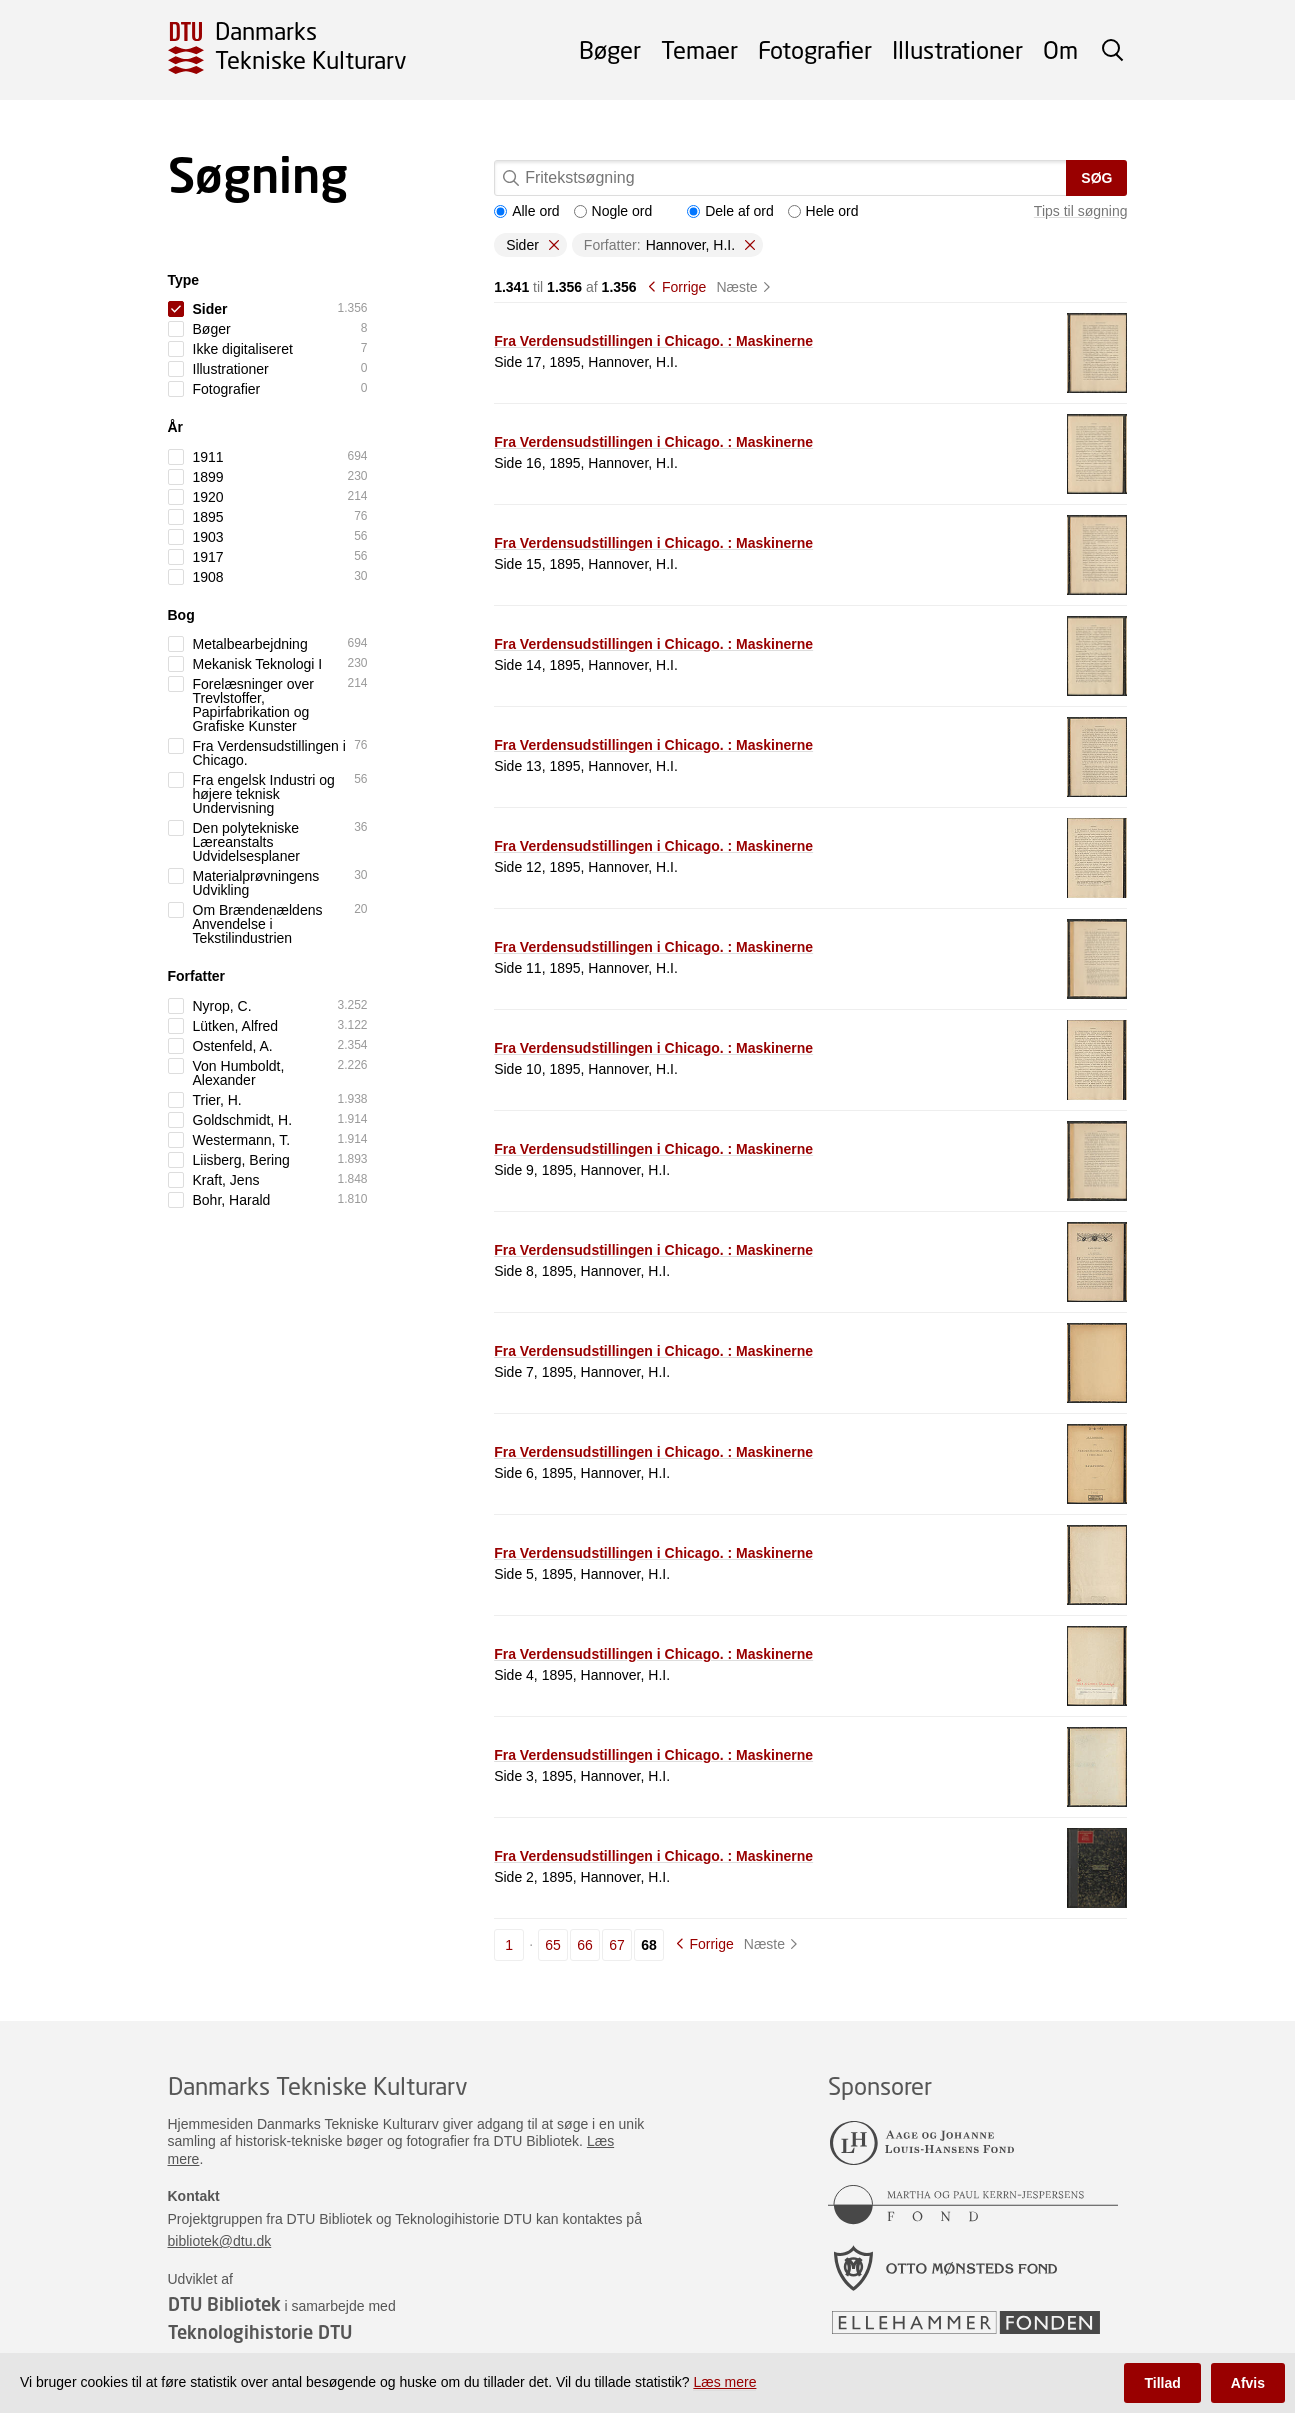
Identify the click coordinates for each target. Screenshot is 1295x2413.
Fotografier (815, 49)
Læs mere (724, 2382)
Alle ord (526, 211)
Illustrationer (957, 49)
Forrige (684, 287)
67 (617, 1945)
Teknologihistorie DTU (260, 2332)
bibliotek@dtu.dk (220, 2241)
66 (585, 1945)
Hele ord (823, 211)
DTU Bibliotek (224, 2304)
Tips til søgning (1081, 211)
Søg (1096, 178)
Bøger (610, 49)
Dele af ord (730, 211)
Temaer (699, 49)
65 (553, 1945)
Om (1060, 49)
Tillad (1162, 2383)
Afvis (1248, 2383)
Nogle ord (613, 211)
